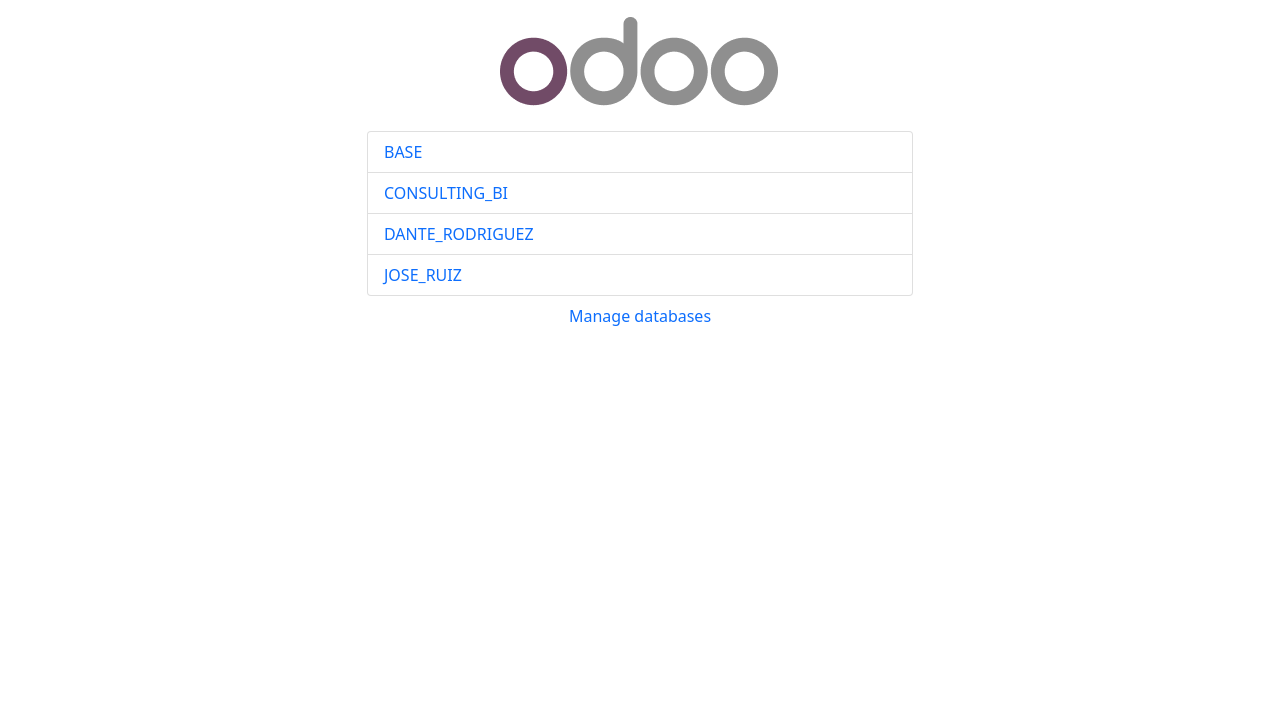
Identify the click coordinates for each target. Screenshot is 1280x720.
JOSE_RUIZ (423, 275)
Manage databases (640, 316)
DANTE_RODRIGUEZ (459, 234)
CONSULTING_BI (446, 193)
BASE (403, 152)
